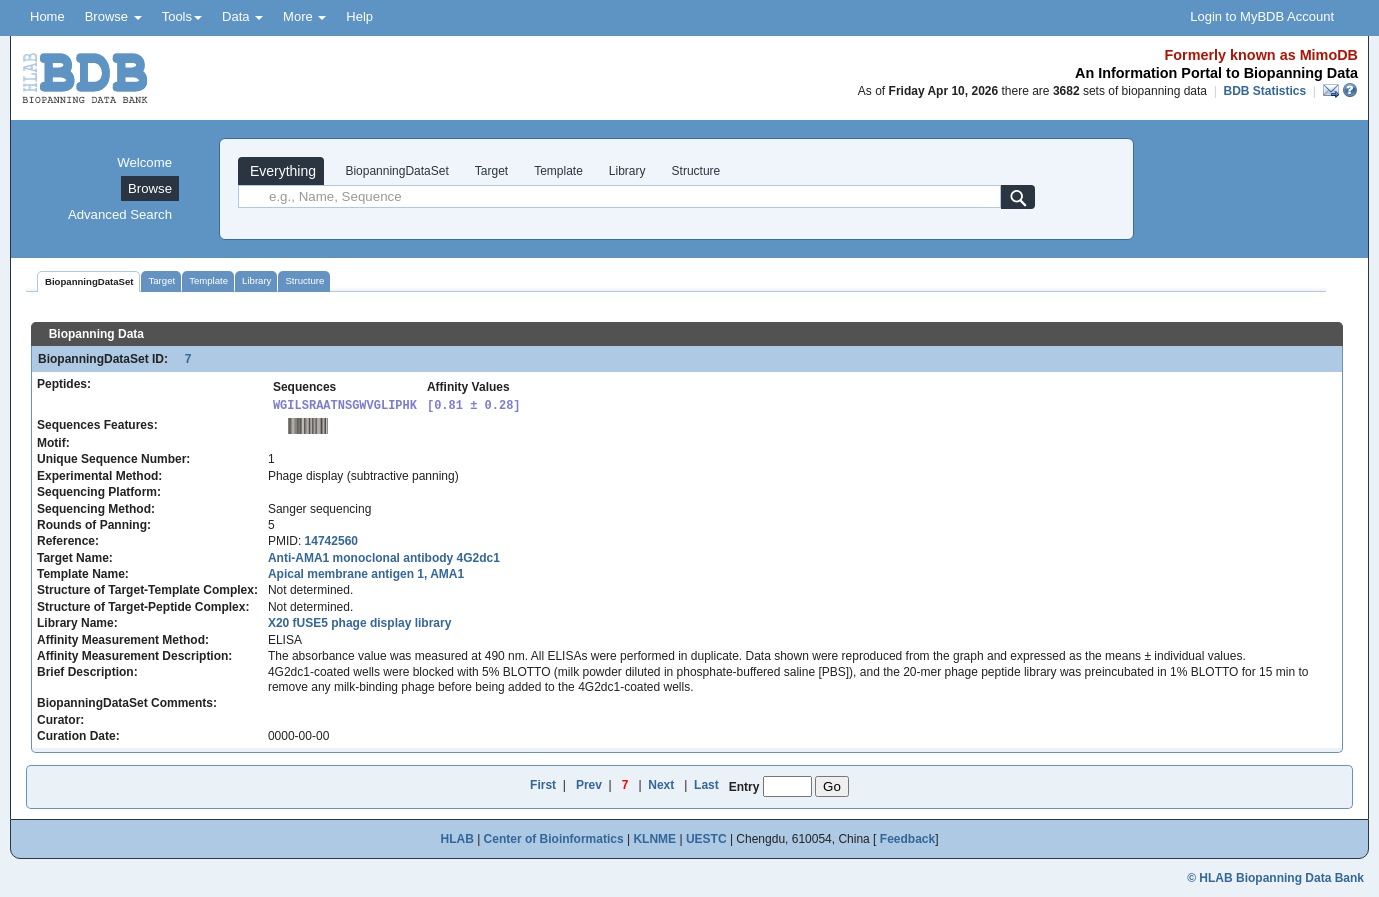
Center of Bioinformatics (554, 839)
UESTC (706, 839)
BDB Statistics (1264, 91)
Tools (182, 16)
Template (558, 171)
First (543, 785)
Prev (589, 785)
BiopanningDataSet (395, 171)
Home (47, 16)
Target (491, 171)
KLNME (654, 839)
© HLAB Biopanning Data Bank (1275, 878)
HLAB (456, 839)
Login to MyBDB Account (1262, 16)
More (304, 16)
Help (359, 16)
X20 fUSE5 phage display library (359, 623)
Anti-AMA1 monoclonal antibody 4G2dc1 (384, 558)
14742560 (331, 541)
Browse (113, 16)
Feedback (907, 839)
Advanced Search (120, 214)
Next (661, 785)
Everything (281, 171)
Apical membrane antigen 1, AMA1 (366, 574)
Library (627, 171)
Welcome (144, 162)
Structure (696, 171)
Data (242, 16)
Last (706, 785)
